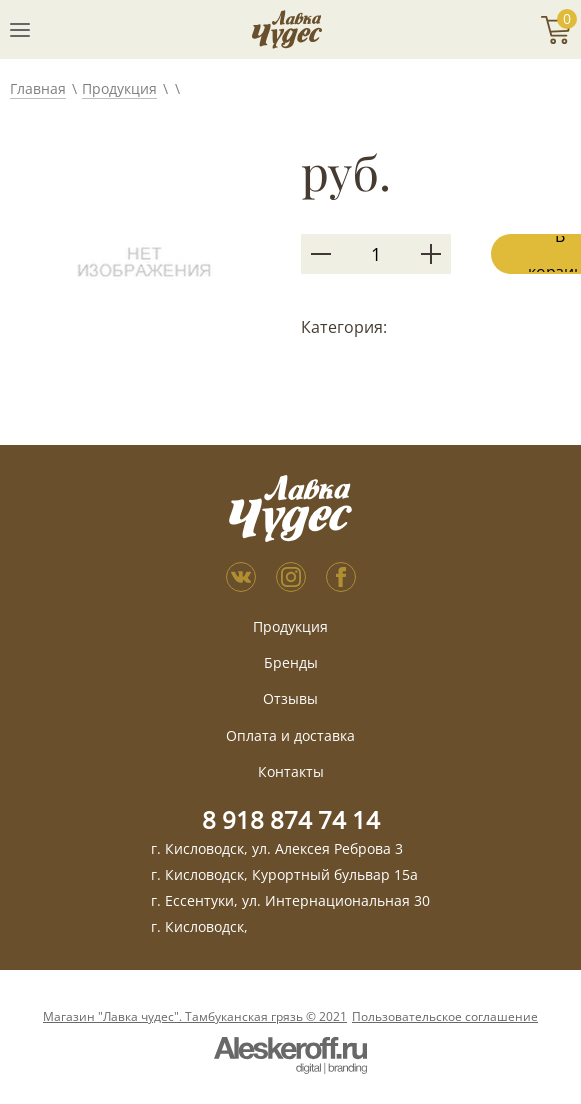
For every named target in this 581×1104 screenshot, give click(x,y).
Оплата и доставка (290, 735)
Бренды (291, 662)
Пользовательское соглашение (445, 1017)
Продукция (119, 88)
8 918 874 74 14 (291, 819)
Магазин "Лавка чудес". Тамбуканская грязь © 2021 (195, 1017)
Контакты (291, 771)
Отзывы (290, 698)
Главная (38, 88)
